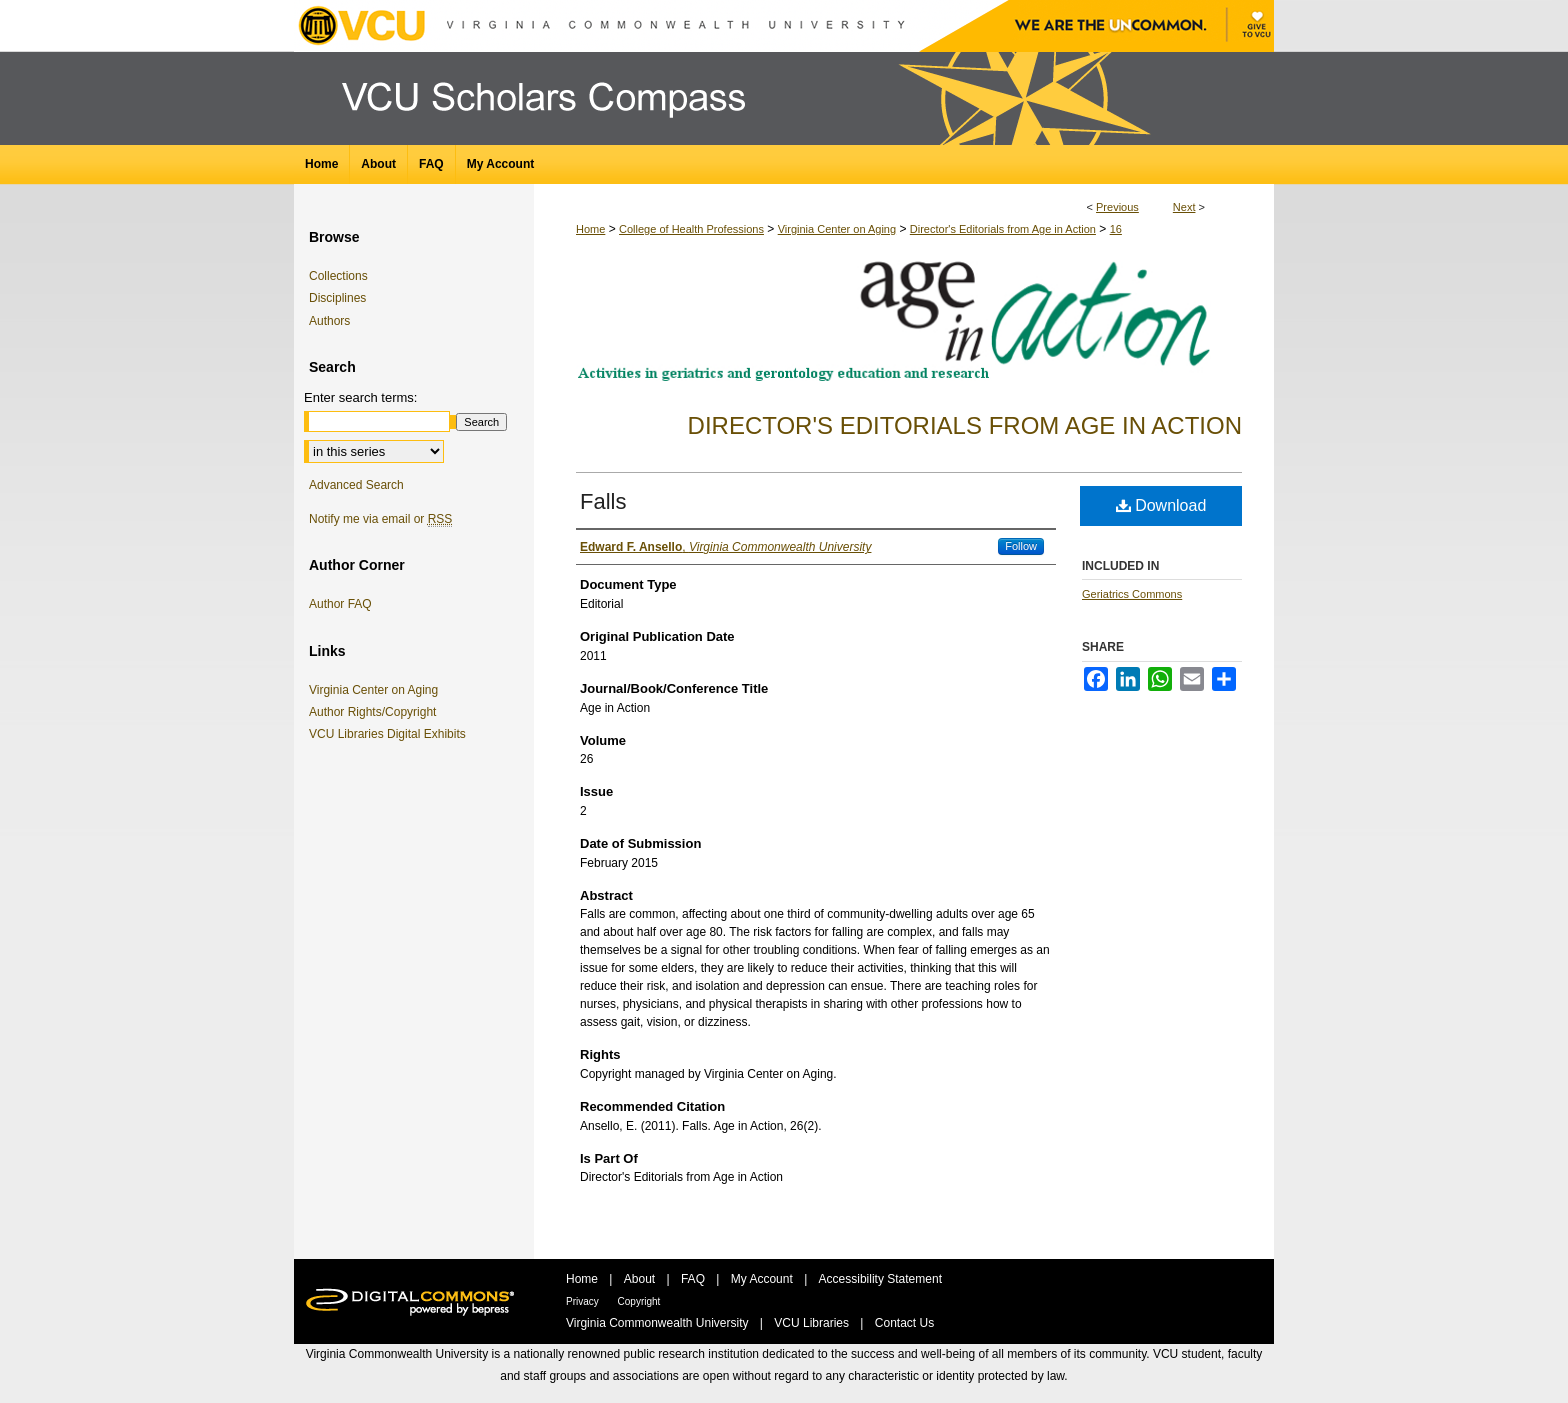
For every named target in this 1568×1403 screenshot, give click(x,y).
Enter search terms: (360, 397)
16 (1116, 229)
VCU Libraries (813, 1323)
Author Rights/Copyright (376, 712)
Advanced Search (356, 485)
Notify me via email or (380, 519)
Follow (1021, 546)
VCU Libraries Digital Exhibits (391, 734)
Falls (603, 501)
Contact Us (904, 1323)
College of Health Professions (691, 229)
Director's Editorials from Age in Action (1003, 229)
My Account (763, 1279)
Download (1161, 505)
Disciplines (337, 298)
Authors (329, 321)
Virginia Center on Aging (837, 229)
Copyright (639, 1301)
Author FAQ (340, 604)
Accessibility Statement (880, 1279)
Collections (338, 276)
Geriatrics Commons (1132, 594)
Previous (1117, 207)
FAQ (694, 1279)
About (641, 1279)
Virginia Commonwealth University (659, 1323)
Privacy (584, 1301)
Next (1184, 207)
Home (590, 229)
